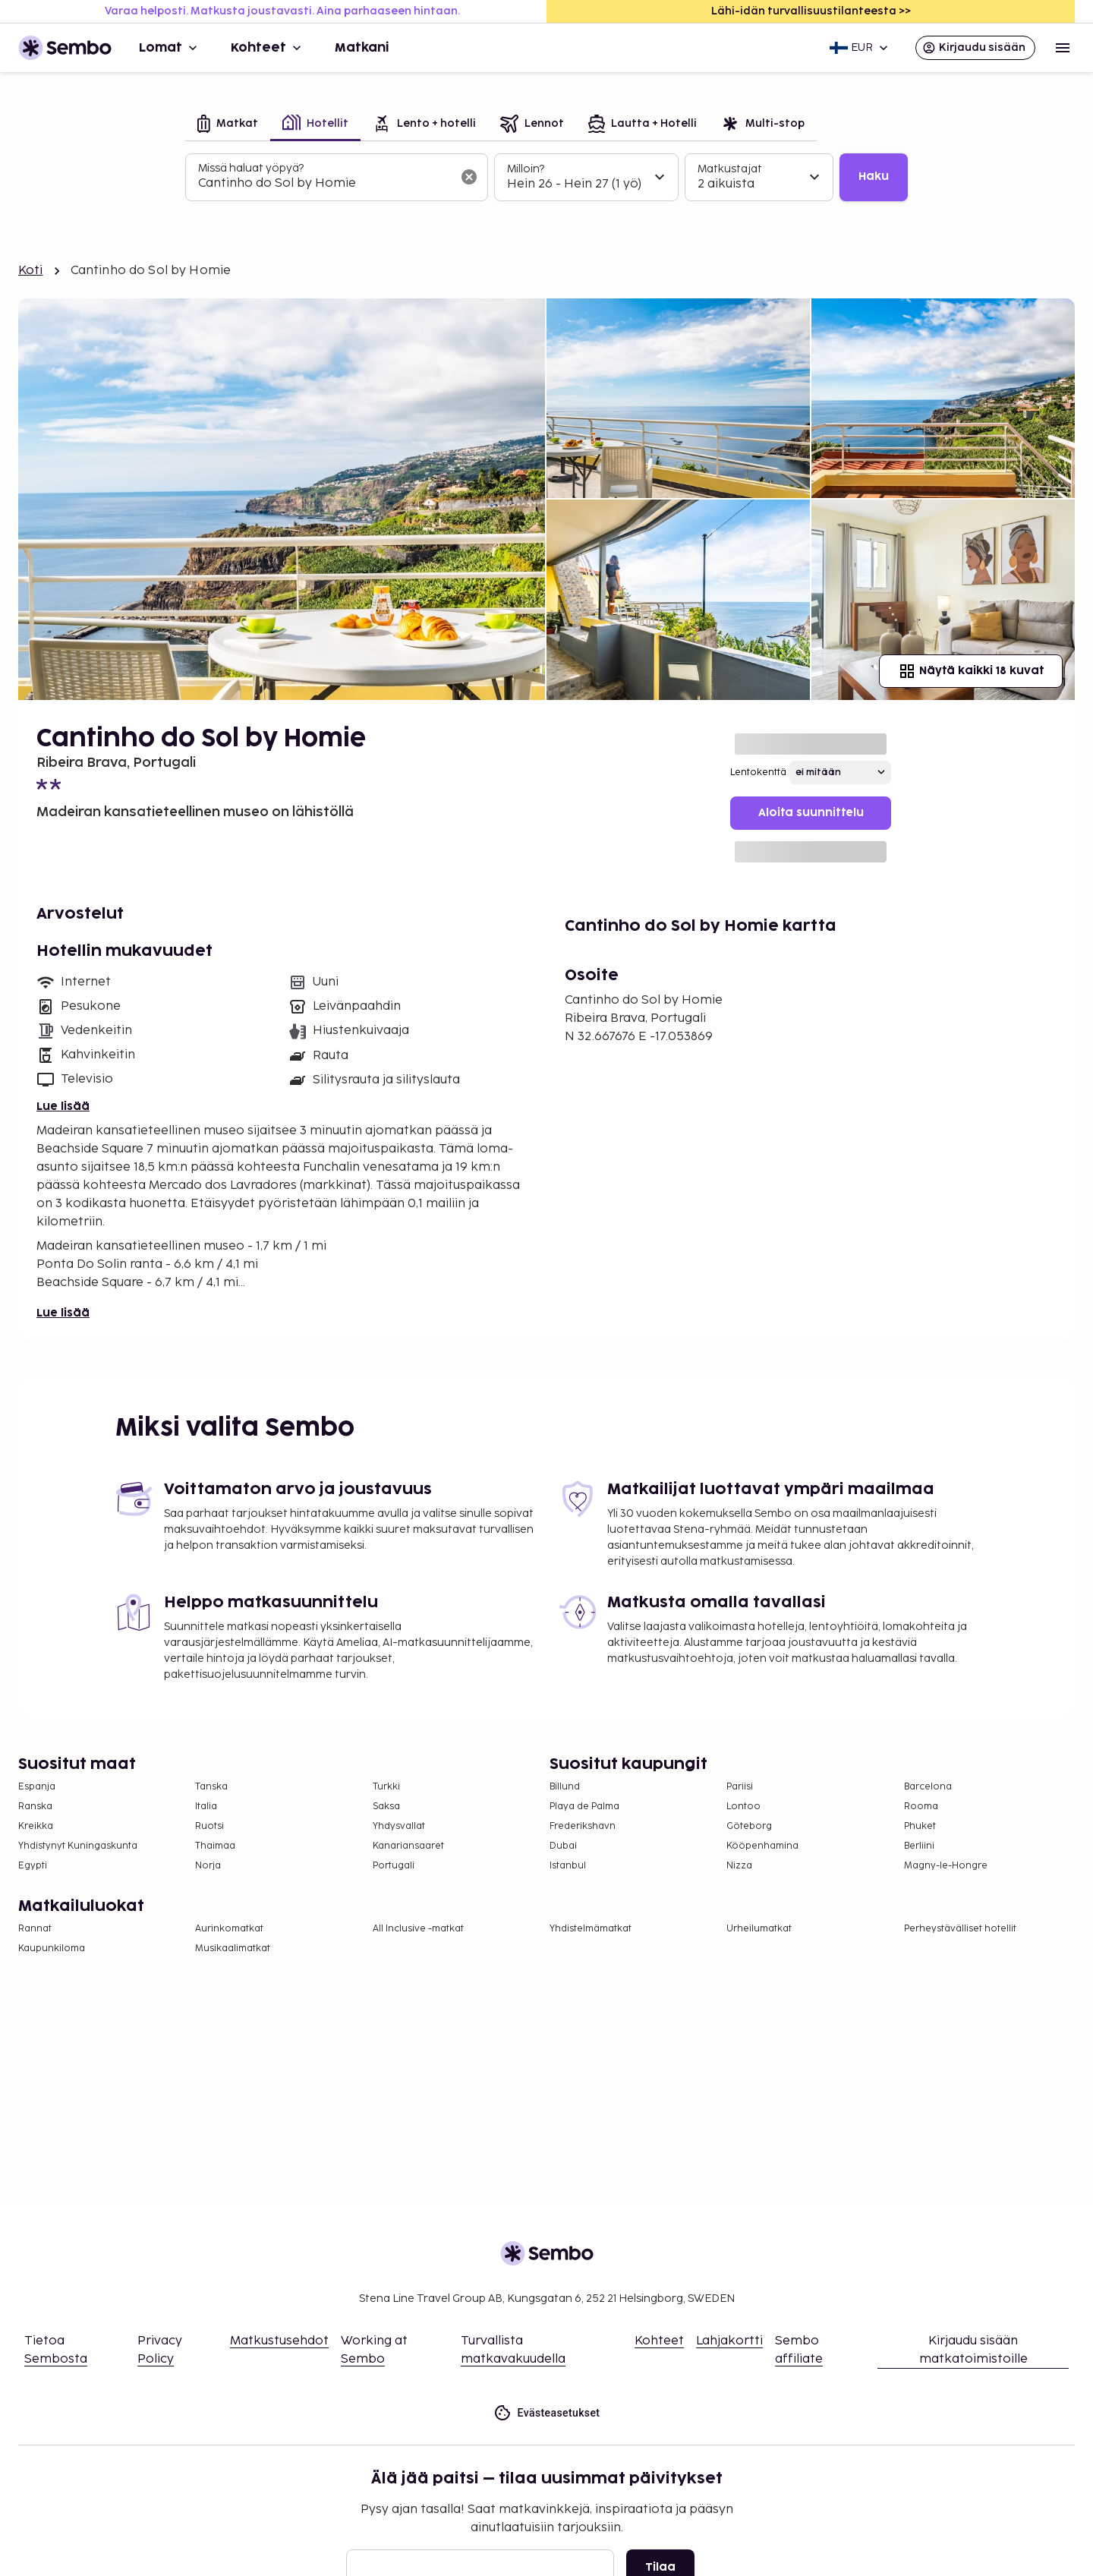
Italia (206, 1806)
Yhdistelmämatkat (591, 1928)
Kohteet (267, 47)
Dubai (563, 1846)
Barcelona (928, 1786)
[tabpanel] (546, 177)
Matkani (362, 48)
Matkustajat (730, 168)
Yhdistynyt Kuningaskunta (77, 1846)
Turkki (386, 1786)
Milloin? (525, 168)
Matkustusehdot (279, 2341)
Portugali (393, 1865)
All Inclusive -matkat (418, 1928)
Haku (873, 176)
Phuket (920, 1826)
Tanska (211, 1786)
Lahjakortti (729, 2341)
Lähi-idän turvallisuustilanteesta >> (811, 11)
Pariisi (739, 1786)
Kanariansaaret (408, 1846)
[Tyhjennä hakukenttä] (469, 177)
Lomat (169, 47)
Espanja (36, 1786)
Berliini (919, 1846)
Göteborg (749, 1826)
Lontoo (743, 1806)
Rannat (35, 1928)
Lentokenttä (758, 772)
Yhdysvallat (399, 1826)
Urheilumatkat (759, 1928)
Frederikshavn (583, 1826)
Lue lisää (63, 1106)
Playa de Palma (584, 1806)
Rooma (921, 1806)
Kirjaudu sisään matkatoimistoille (973, 2350)
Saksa (386, 1806)
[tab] (227, 125)
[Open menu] (1062, 48)
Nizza (739, 1865)
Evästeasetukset (546, 2413)
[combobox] (324, 183)
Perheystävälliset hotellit (960, 1928)
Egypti (32, 1865)
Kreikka (35, 1826)
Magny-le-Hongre (945, 1865)
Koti (30, 270)
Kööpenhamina (762, 1846)
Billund (565, 1786)
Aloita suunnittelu (811, 813)
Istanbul (568, 1865)
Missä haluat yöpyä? (251, 168)
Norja (208, 1865)
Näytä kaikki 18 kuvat (971, 671)
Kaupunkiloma (51, 1948)
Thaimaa (215, 1846)
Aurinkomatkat (229, 1928)
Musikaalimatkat (232, 1948)
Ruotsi (209, 1826)
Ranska (35, 1806)
